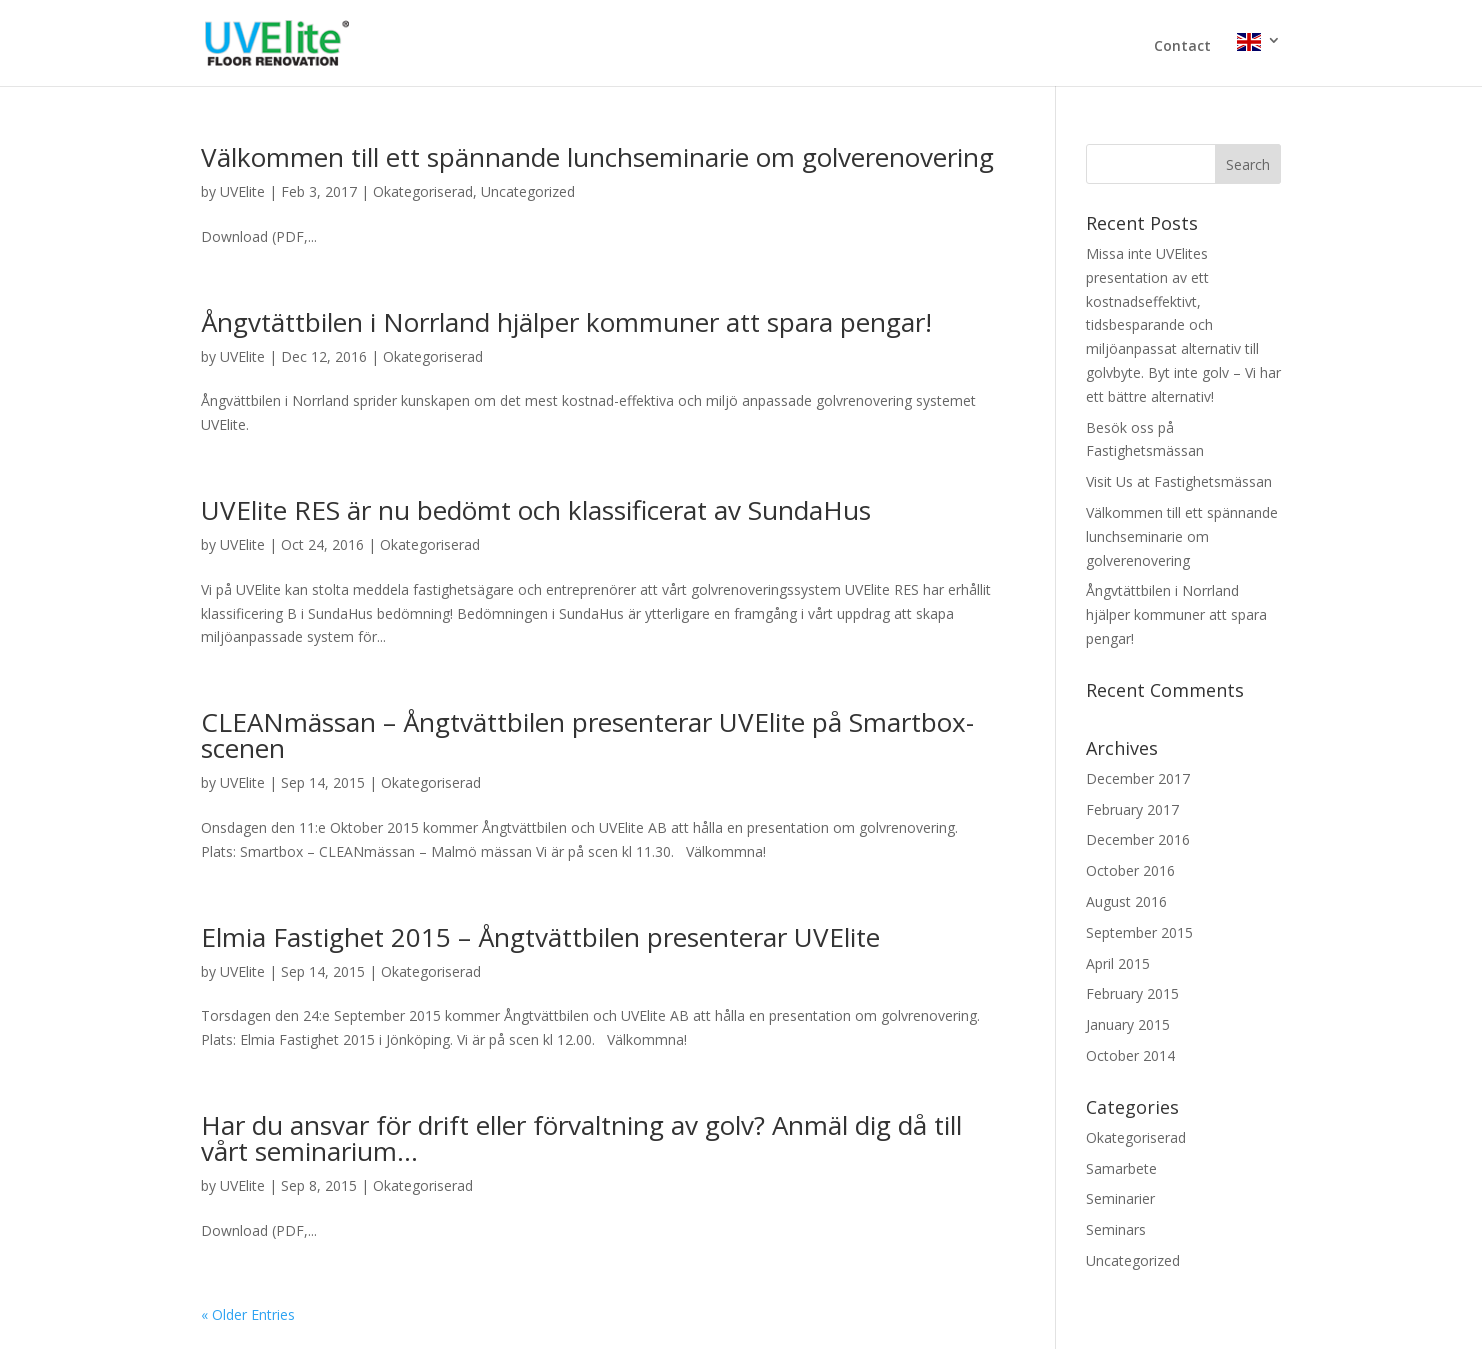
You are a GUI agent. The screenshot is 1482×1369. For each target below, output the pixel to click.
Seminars (1116, 1229)
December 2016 (1138, 839)
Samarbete (1121, 1168)
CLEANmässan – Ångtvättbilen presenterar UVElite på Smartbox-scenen (587, 735)
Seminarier (1120, 1198)
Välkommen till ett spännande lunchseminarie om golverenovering (597, 157)
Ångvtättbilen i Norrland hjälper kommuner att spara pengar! (566, 322)
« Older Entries (248, 1314)
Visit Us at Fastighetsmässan (1179, 481)
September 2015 (1139, 932)
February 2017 (1132, 809)
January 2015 (1128, 1024)
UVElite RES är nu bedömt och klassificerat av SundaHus (536, 510)
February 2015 (1132, 993)
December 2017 (1138, 778)
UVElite (242, 191)
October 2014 (1130, 1055)
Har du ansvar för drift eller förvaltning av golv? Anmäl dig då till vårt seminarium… (581, 1138)
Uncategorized (528, 191)
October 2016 (1130, 870)
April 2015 (1118, 963)
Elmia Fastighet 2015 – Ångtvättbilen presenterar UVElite (540, 937)
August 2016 (1126, 901)
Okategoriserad (423, 191)
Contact (1182, 47)
